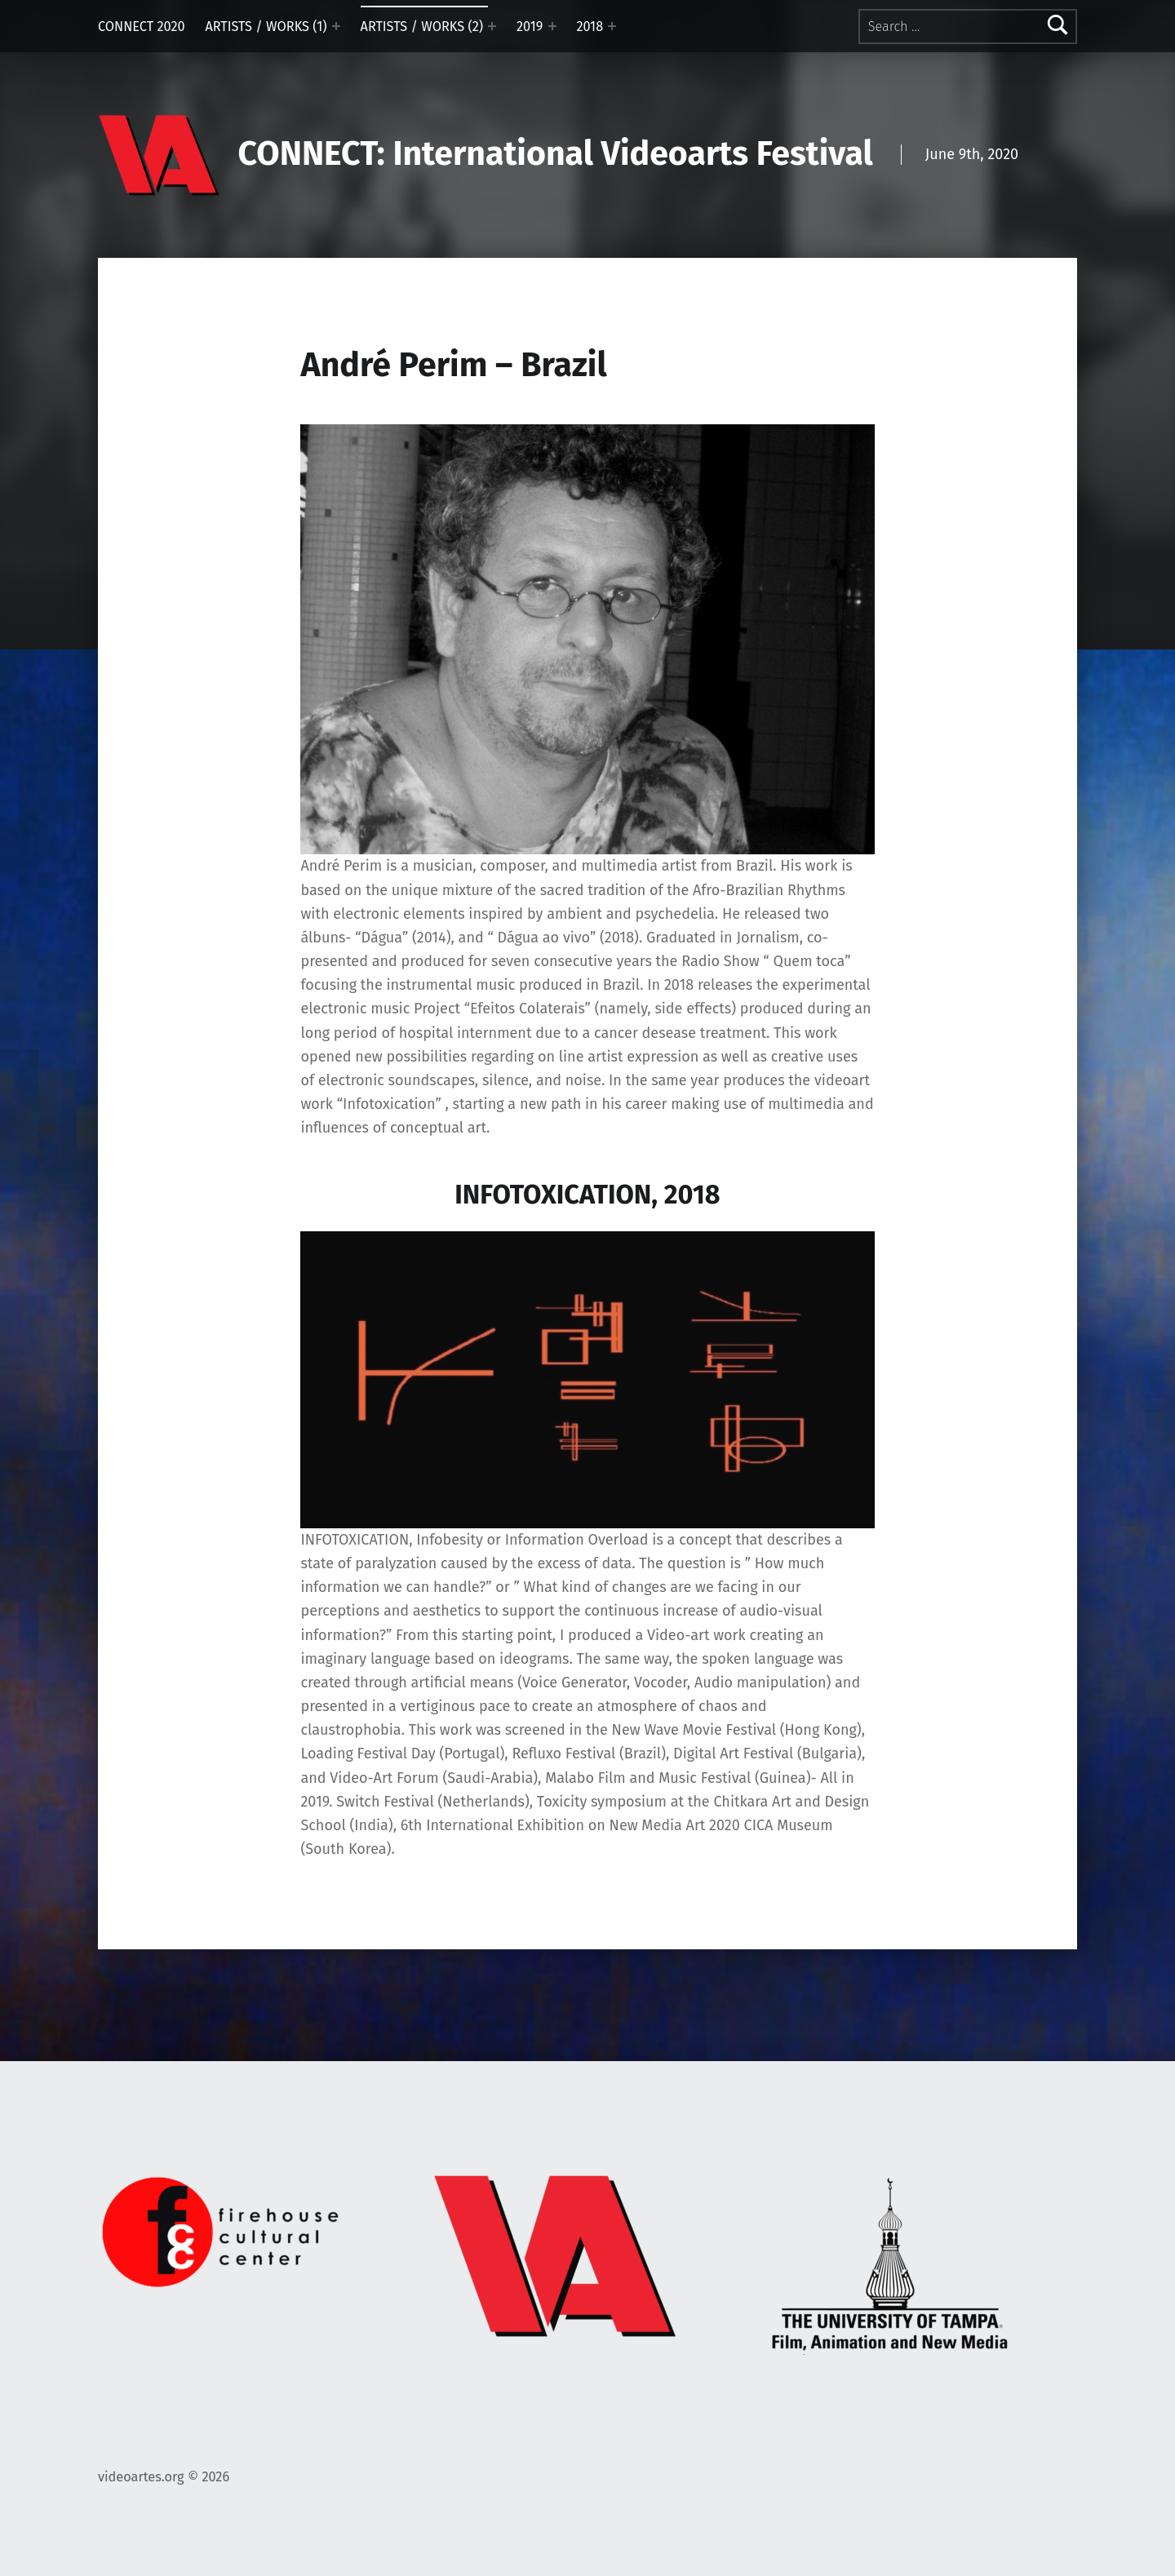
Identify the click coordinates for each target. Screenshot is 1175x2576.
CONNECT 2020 (141, 26)
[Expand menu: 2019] (552, 26)
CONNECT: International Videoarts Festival (555, 154)
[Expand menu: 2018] (612, 26)
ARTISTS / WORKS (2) (422, 26)
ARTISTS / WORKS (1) (265, 26)
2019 (530, 26)
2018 (589, 26)
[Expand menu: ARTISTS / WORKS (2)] (492, 26)
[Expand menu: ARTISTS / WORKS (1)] (336, 26)
